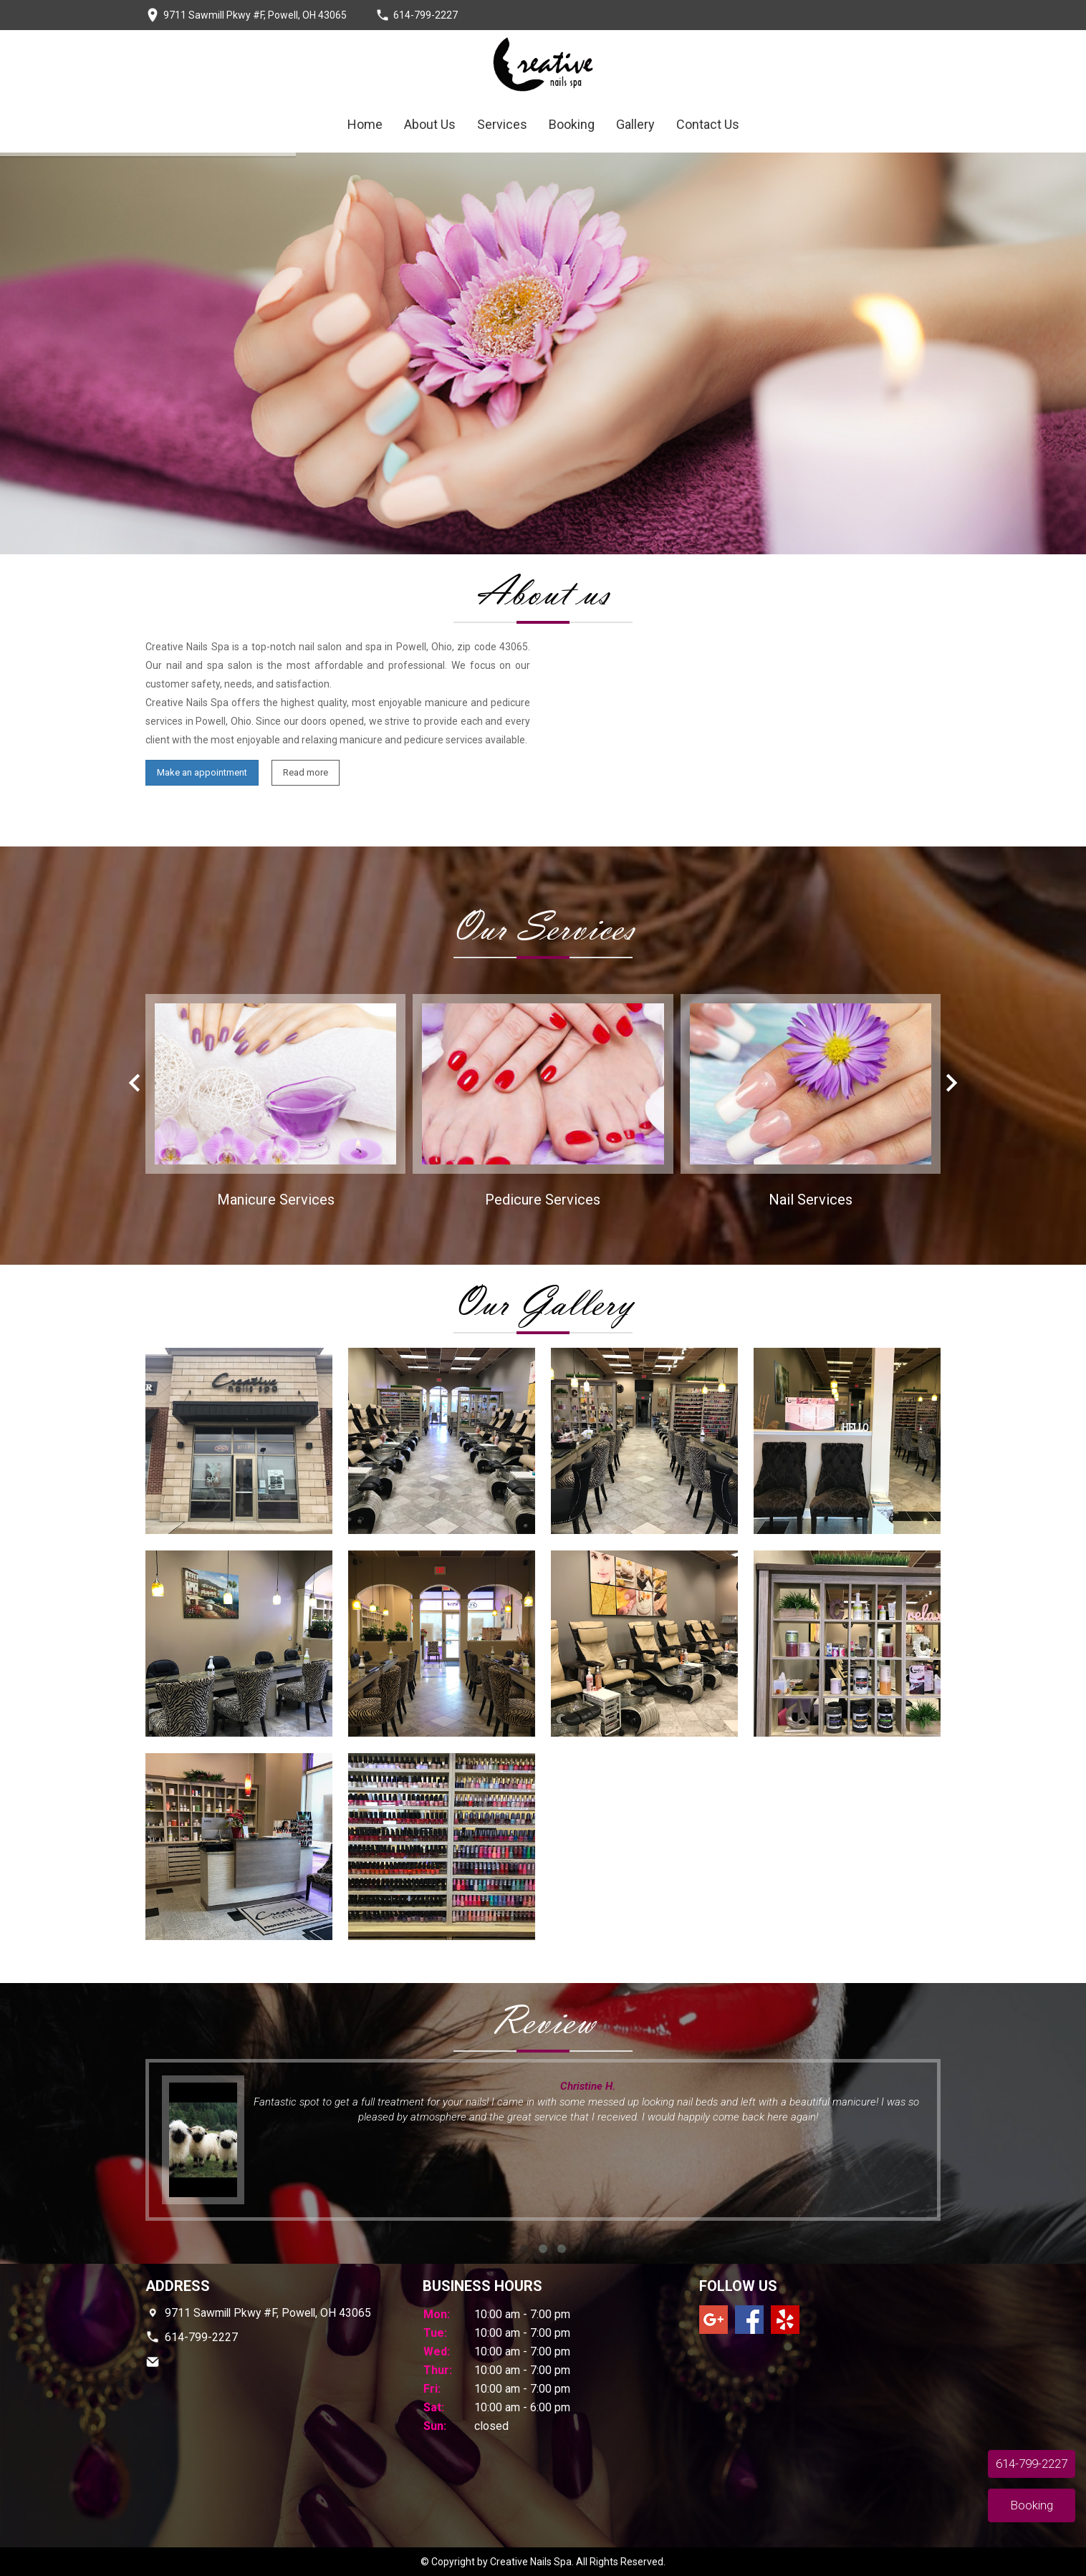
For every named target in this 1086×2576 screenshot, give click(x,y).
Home (365, 124)
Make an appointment (202, 772)
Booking (572, 124)
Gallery (635, 124)
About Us (430, 124)
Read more (305, 772)
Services (502, 124)
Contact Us (707, 124)
